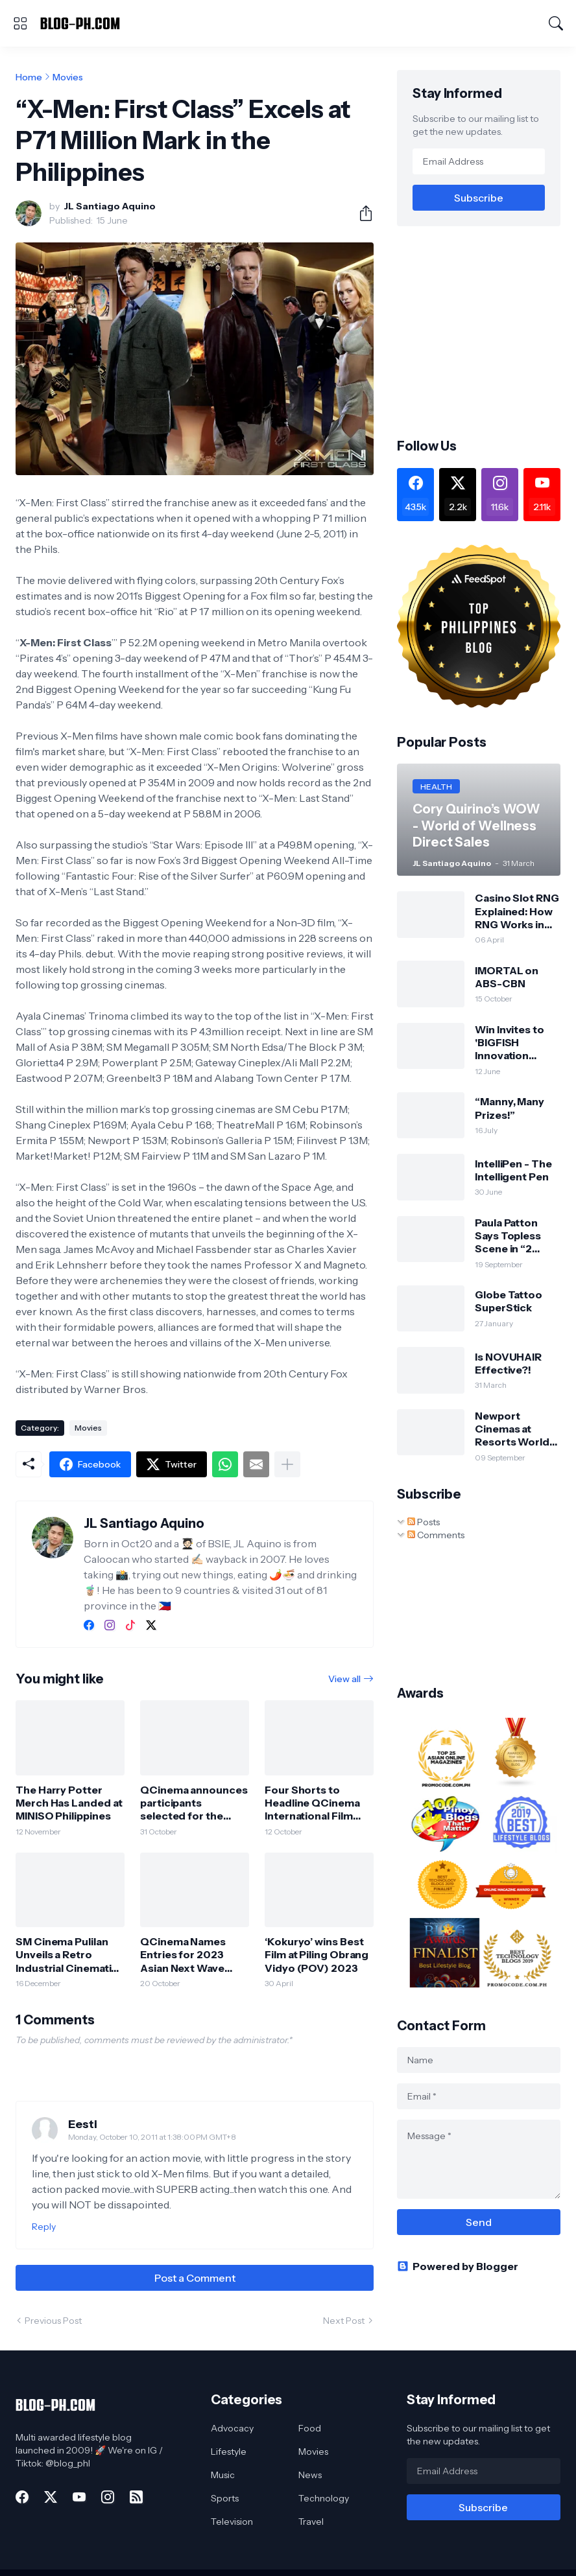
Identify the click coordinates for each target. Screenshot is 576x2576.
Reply (44, 2226)
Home (29, 77)
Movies (68, 77)
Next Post (344, 2320)
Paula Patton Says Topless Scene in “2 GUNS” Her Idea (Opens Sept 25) (516, 1236)
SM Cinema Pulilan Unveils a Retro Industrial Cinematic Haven (66, 1954)
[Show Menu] (20, 23)
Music (223, 2475)
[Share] (361, 213)
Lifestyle (228, 2451)
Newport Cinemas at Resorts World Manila (512, 1429)
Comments (435, 1535)
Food (309, 2428)
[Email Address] (479, 161)
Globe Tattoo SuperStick (508, 1301)
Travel (311, 2521)
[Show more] (287, 1464)
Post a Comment (194, 2277)
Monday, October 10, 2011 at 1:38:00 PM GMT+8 (152, 2137)
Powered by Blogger (457, 2266)
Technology (323, 2498)
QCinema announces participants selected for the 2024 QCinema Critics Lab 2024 (194, 1803)
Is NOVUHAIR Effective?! (508, 1363)
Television (232, 2521)
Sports (225, 2498)
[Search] (556, 23)
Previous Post (53, 2320)
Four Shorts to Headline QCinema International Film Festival (312, 1803)
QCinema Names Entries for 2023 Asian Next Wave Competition (183, 1954)
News (310, 2475)
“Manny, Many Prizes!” (509, 1108)
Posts (423, 1522)
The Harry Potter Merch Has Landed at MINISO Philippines (69, 1803)
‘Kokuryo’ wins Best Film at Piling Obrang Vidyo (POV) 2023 (316, 1954)
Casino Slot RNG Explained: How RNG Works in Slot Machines (517, 911)
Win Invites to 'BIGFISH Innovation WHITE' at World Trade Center (516, 1042)
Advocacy (232, 2428)
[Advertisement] (486, 331)
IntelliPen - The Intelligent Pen (513, 1170)
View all (344, 1679)
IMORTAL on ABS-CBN (506, 977)
